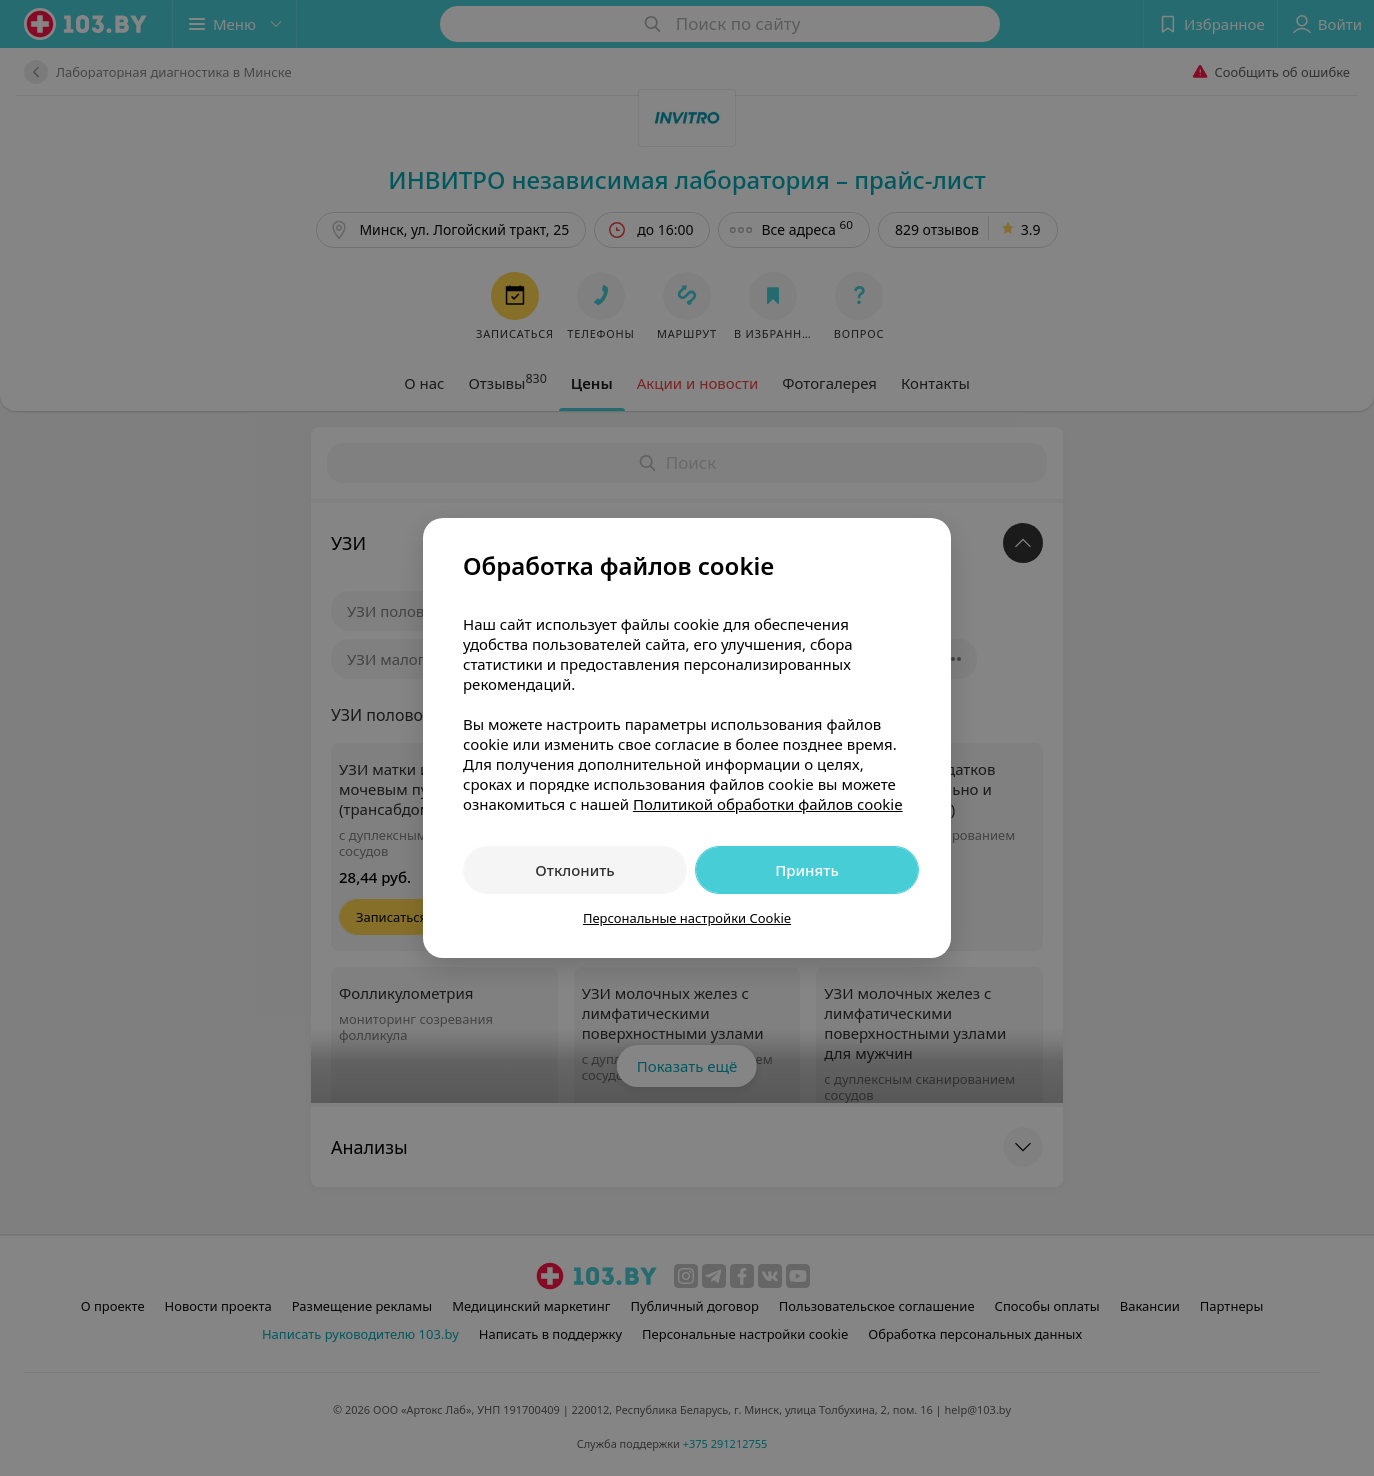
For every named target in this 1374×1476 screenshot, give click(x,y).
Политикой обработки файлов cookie (768, 804)
